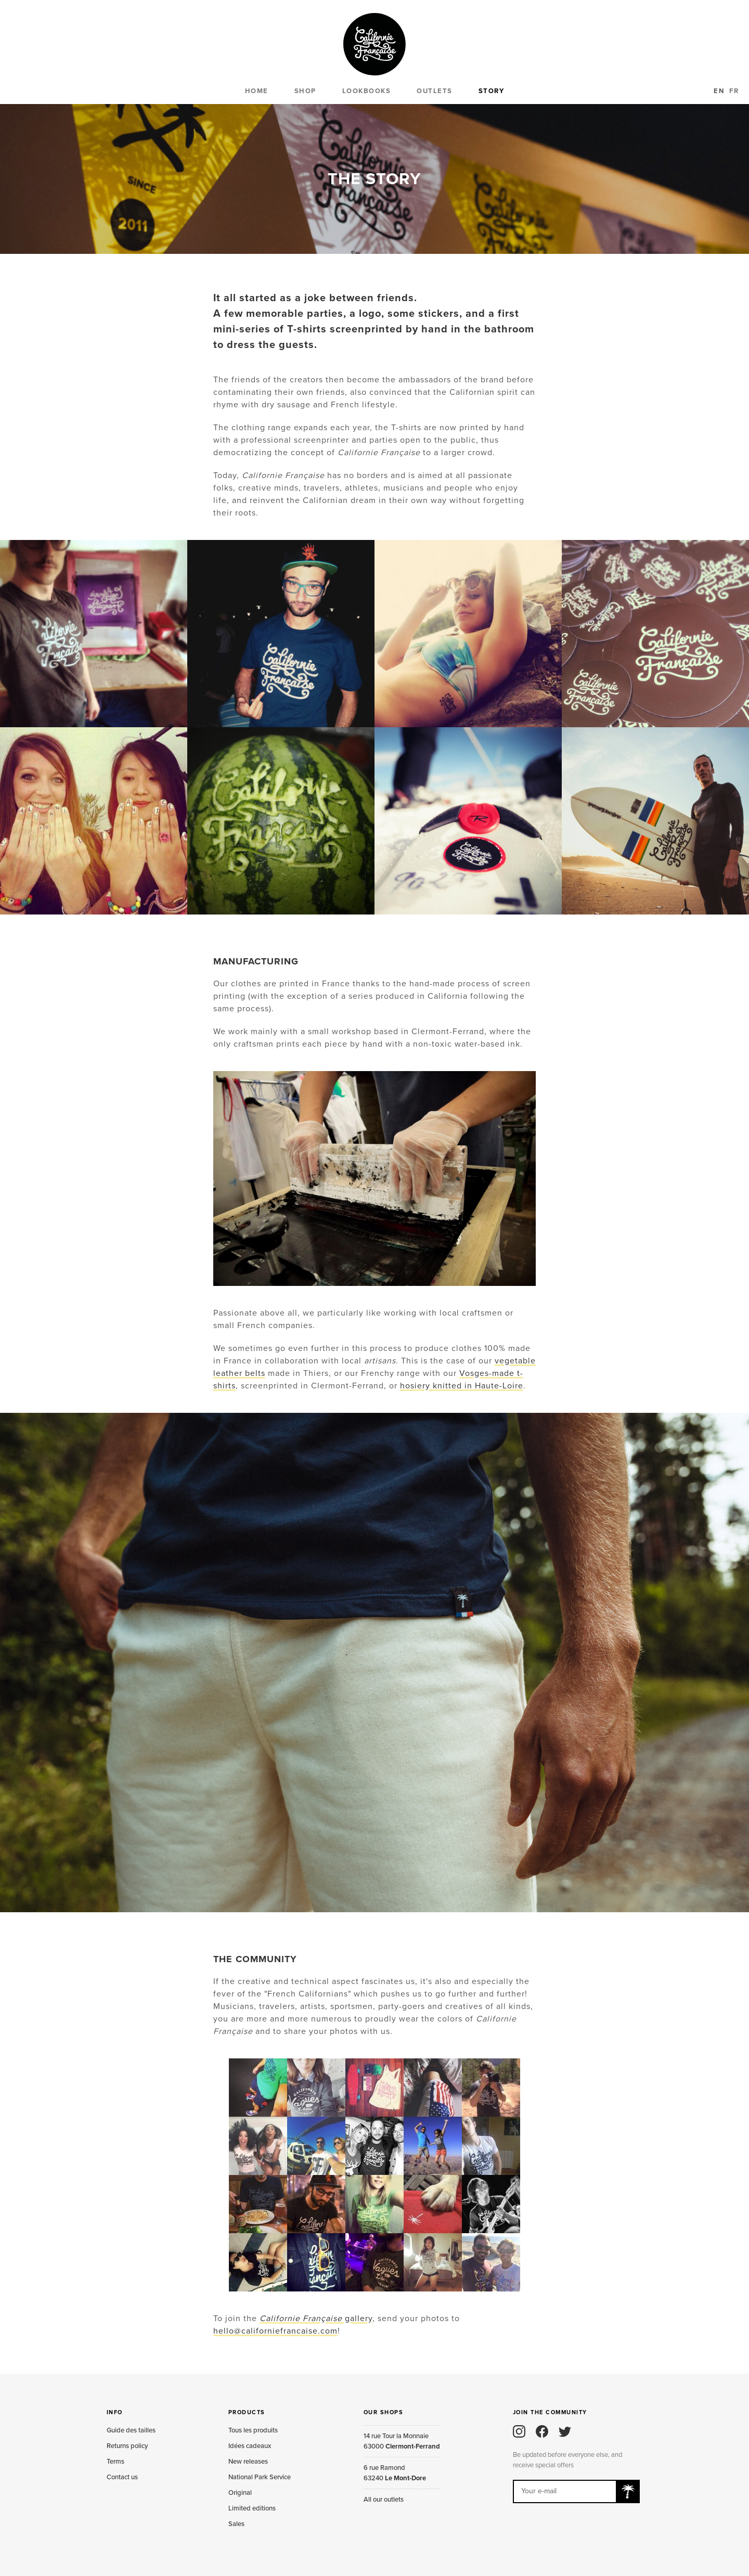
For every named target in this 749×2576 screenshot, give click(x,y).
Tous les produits (253, 2430)
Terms (115, 2461)
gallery (316, 2318)
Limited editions (252, 2508)
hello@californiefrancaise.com (275, 2331)
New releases (248, 2461)
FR (734, 91)
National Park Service (259, 2477)
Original (240, 2493)
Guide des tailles (131, 2430)
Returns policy (127, 2446)
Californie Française (374, 44)
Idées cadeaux (249, 2446)
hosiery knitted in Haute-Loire (461, 1386)
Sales (236, 2524)
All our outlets (384, 2499)
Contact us (122, 2477)
